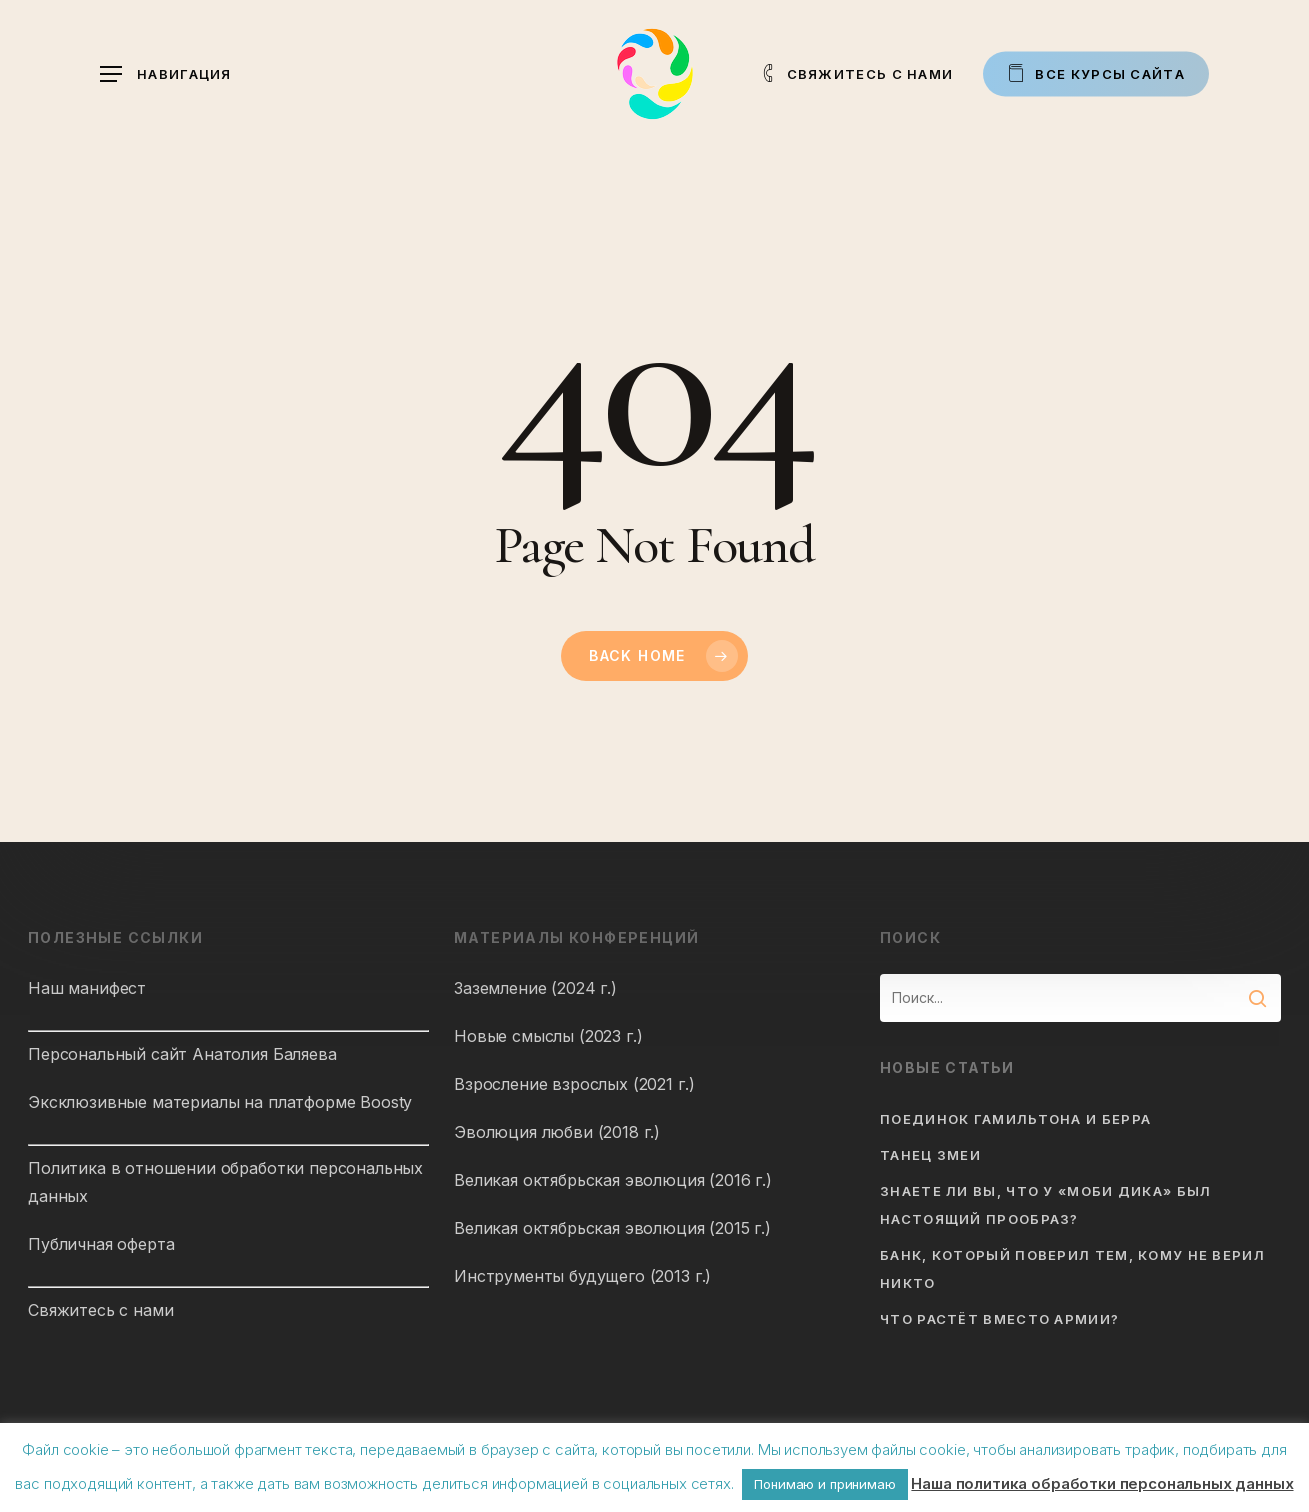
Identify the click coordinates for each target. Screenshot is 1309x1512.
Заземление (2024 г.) (535, 988)
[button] (166, 74)
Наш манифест (87, 988)
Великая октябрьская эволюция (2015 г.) (612, 1228)
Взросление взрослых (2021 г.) (574, 1084)
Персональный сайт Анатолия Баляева (182, 1054)
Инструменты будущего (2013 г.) (582, 1276)
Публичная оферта (101, 1244)
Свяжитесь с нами (100, 1310)
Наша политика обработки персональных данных (1102, 1483)
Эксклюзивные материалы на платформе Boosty (220, 1102)
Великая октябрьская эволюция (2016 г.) (613, 1180)
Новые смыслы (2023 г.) (548, 1036)
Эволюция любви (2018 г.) (557, 1132)
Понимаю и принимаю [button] (824, 1484)
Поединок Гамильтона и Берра (1015, 1119)
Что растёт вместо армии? (999, 1319)
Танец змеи (930, 1155)
